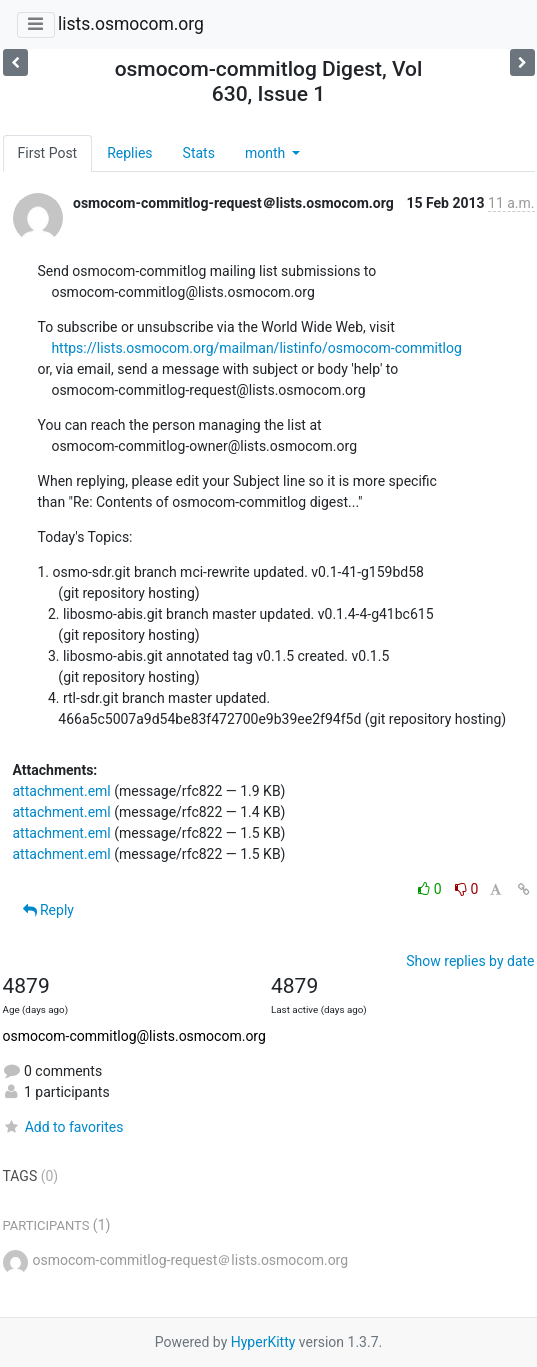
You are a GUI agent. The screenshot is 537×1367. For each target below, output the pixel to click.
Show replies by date (470, 961)
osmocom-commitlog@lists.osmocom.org (134, 1036)
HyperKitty (263, 1342)
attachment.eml (62, 791)
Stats (199, 153)
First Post (48, 153)
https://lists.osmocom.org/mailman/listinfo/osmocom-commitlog (256, 348)
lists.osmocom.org (131, 24)
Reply (48, 910)
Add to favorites (63, 1127)
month (267, 153)
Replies (129, 153)
